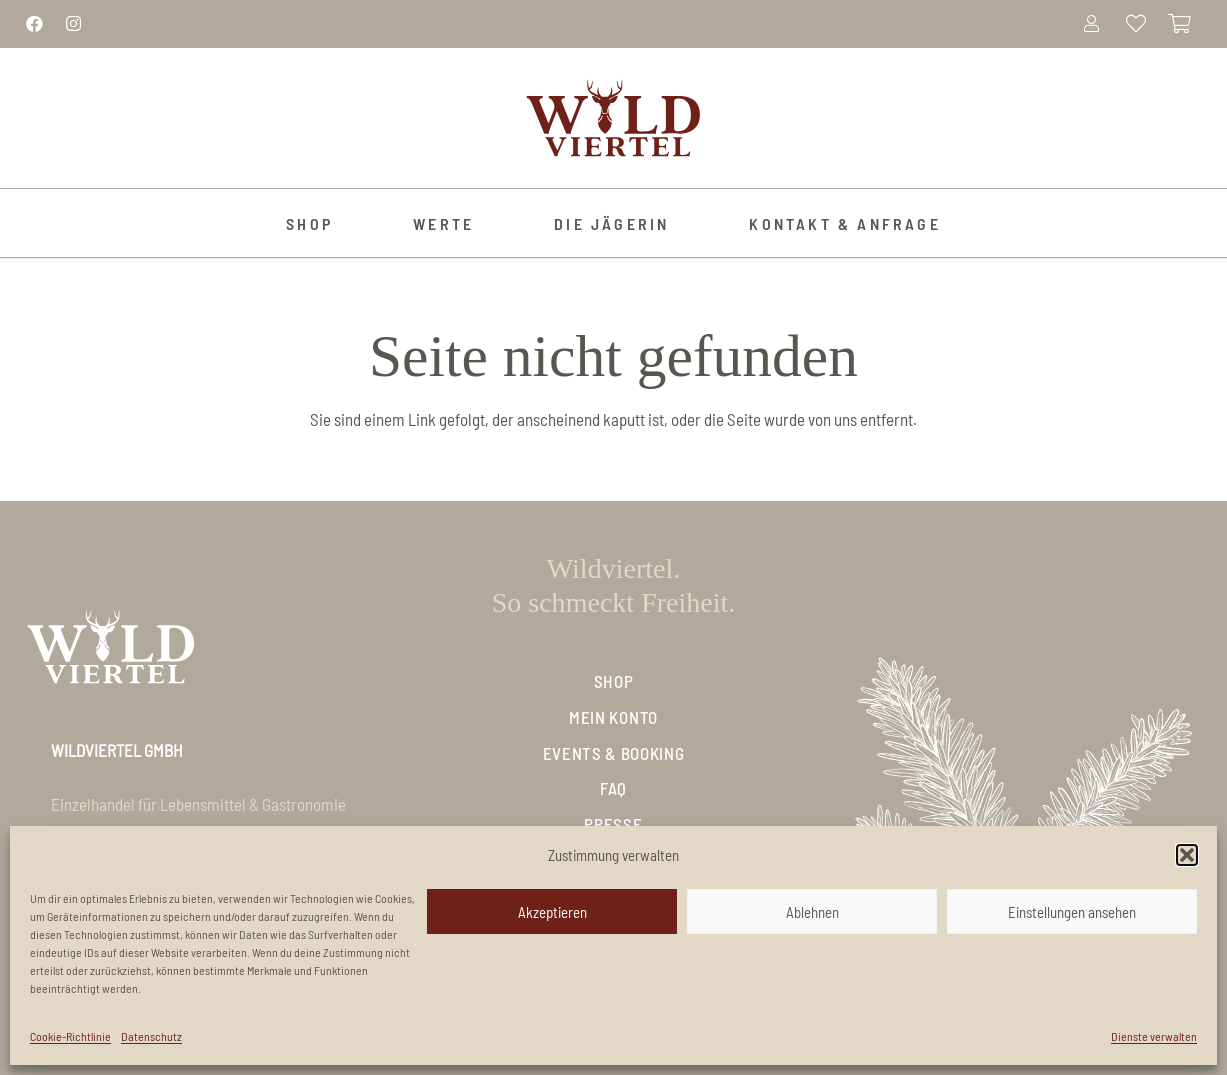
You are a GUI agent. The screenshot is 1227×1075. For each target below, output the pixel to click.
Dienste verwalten (1154, 1036)
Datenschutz (151, 1036)
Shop (614, 681)
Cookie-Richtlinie (70, 1036)
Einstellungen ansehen (1072, 912)
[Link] (34, 23)
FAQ (613, 788)
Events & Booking (614, 753)
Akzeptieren (552, 912)
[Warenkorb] (1180, 24)
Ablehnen (812, 912)
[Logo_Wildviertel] (613, 118)
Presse (613, 824)
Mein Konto (613, 717)
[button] (1187, 855)
